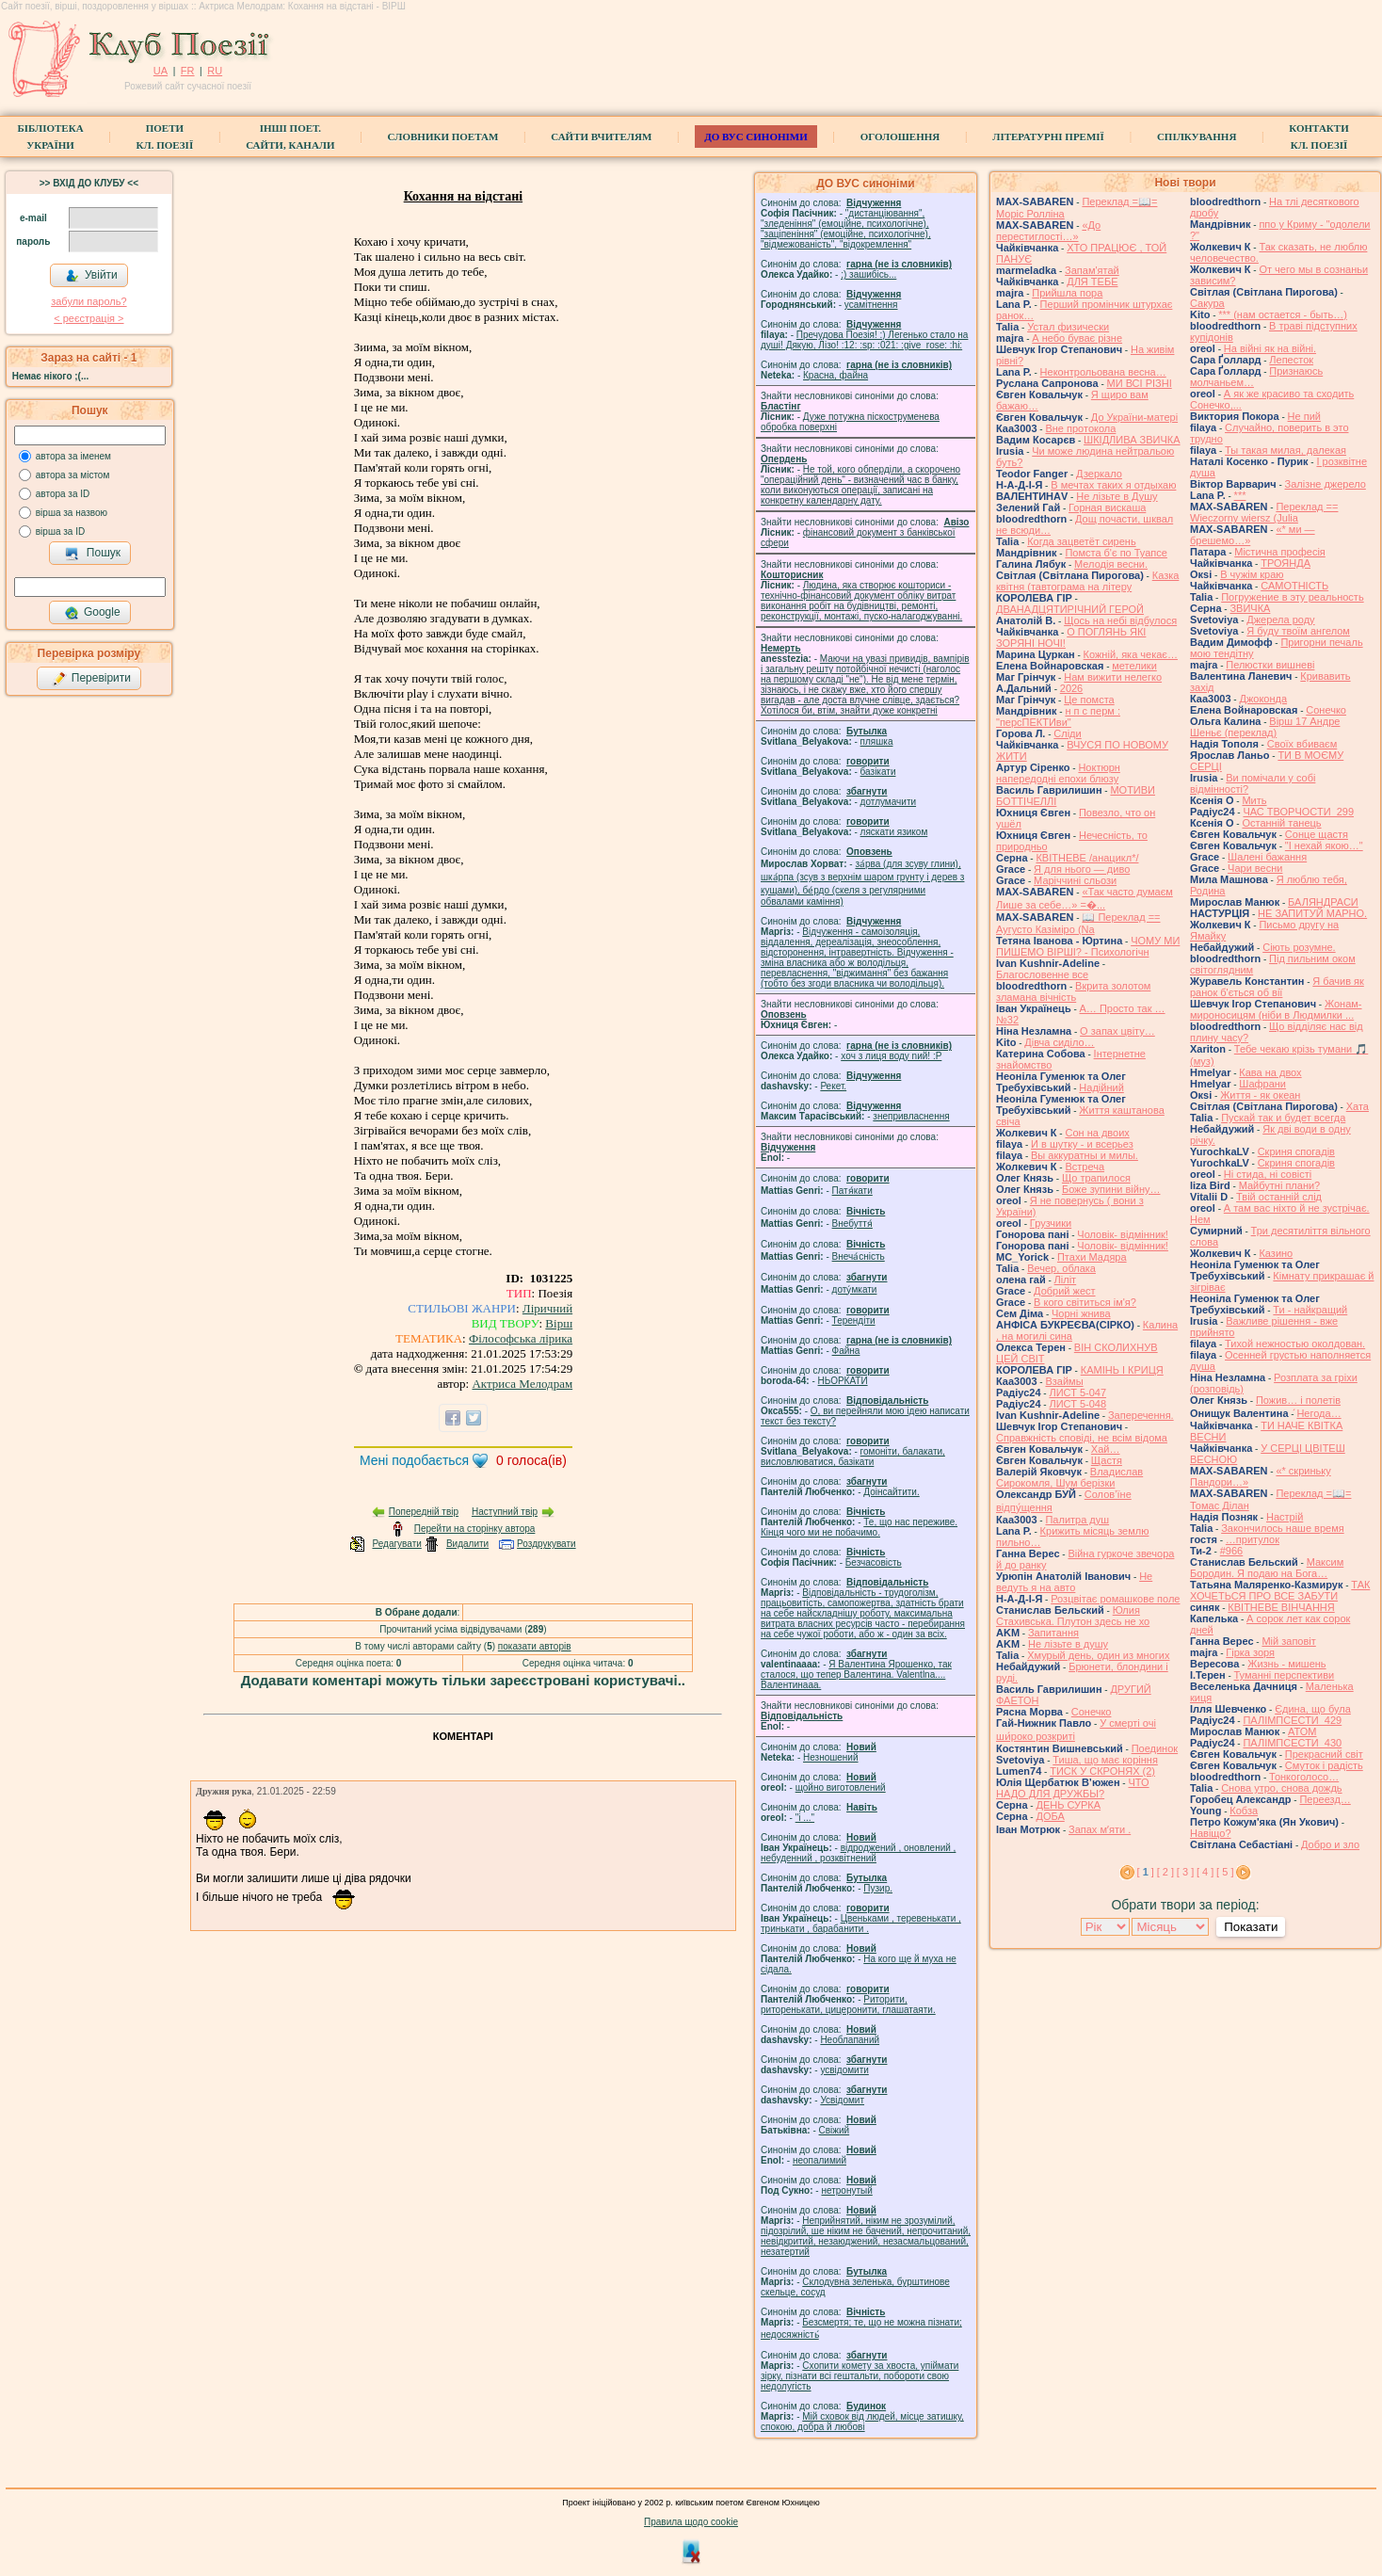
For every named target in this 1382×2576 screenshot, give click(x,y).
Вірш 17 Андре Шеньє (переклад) (1265, 727)
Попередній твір (423, 1511)
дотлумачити (888, 802)
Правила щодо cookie (691, 2522)
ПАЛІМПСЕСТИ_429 (1292, 1720)
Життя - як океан (1260, 1095)
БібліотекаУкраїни (50, 136)
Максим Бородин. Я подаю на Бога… (1266, 1567)
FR (188, 70)
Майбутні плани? (1280, 1185)
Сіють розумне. (1298, 947)
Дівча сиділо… (1059, 1042)
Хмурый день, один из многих (1098, 1655)
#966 (1231, 1550)
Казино (1276, 1253)
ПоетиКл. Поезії (165, 136)
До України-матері (1134, 417)
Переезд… (1324, 1799)
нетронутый (846, 2190)
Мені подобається (414, 1460)
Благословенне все (1042, 974)
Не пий (1304, 416)
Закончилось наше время (1282, 1528)
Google (92, 612)
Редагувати (396, 1543)
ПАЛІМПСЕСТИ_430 (1292, 1742)
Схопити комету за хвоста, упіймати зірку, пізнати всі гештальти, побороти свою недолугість (859, 2375)
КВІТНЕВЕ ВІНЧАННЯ (1281, 1607)
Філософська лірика (520, 1338)
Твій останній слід (1279, 1196)
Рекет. (833, 1086)
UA (160, 70)
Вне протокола (1080, 428)
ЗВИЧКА (1249, 608)
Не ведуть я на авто (1074, 1581)
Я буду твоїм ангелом (1298, 630)
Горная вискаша (1107, 507)
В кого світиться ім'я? (1085, 1302)
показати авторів (534, 1646)
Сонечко (1091, 1711)
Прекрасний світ (1324, 1754)
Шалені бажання (1267, 856)
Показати (1251, 1927)
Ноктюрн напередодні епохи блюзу (1058, 773)
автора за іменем (73, 456)
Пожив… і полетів (1298, 1400)
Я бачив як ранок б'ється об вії (1277, 986)
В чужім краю (1251, 574)
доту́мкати (854, 1289)
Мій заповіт (1288, 1641)
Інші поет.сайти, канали (290, 136)
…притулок (1252, 1539)
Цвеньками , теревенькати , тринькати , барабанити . (861, 1923)
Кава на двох (1270, 1072)
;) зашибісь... (868, 274)
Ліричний (547, 1308)
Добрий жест (1064, 1290)
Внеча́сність (858, 1256)
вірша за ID (60, 531)
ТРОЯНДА (1285, 563)
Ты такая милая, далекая (1285, 450)
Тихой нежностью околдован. (1295, 1343)
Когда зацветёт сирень (1081, 541)
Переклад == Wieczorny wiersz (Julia (1264, 512)
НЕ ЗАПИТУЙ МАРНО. (1312, 913)
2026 (1071, 688)
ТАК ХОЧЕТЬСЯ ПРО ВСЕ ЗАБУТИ (1280, 1590)
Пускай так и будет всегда (1283, 1117)
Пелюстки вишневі (1270, 664)
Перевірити (91, 678)
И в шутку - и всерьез (1082, 1144)
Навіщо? (1210, 1833)
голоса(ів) (531, 1460)
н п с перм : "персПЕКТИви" (1058, 716)
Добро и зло (1330, 1844)
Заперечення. (1141, 1415)
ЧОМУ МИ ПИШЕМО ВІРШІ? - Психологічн (1088, 946)
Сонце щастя (1316, 834)
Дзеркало (1099, 473)
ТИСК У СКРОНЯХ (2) (1102, 1771)
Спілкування (1196, 136)
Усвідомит (842, 2100)
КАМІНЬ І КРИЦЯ (1122, 1370)
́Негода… (1318, 1413)
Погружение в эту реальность (1292, 597)
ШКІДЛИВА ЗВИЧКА (1132, 439)
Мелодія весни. (1111, 564)
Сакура (1207, 303)
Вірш (558, 1323)
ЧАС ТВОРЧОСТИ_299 (1298, 811)
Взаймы (1064, 1381)
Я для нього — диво (1082, 869)
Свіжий (834, 2130)
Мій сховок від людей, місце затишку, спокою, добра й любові (862, 2421)
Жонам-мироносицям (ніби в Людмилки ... (1276, 1009)
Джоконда (1263, 698)
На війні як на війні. (1270, 348)
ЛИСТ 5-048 (1077, 1403)
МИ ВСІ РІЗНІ (1139, 383)
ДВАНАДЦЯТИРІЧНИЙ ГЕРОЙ (1070, 609)
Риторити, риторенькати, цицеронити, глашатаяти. (848, 2004)
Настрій (1284, 1516)
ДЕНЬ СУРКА (1068, 1805)
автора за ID (63, 494)
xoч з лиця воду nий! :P (891, 1056)
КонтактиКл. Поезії (1318, 136)
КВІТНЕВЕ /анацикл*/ (1087, 857)
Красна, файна (835, 375)
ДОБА (1050, 1816)
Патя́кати (852, 1190)
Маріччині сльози (1075, 880)
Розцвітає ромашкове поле (1115, 1598)
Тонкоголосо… (1304, 1776)
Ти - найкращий (1310, 1309)
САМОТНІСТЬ (1294, 585)
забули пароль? (88, 301)
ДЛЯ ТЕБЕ (1092, 281)
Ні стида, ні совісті (1267, 1174)
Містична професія (1280, 551)
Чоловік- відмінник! (1122, 1234)
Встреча (1084, 1166)
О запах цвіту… (1117, 1031)
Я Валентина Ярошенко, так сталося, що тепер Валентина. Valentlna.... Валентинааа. (856, 1674)
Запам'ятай (1092, 270)
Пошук (92, 553)
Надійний (1101, 1087)
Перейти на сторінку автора (475, 1528)
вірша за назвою (71, 512)
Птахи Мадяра (1092, 1257)
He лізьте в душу (1068, 1644)
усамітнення (871, 304)
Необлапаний (849, 2040)
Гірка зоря (1250, 1652)
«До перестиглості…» (1048, 230)
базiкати (878, 771)
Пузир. (877, 1888)
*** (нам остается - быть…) (1282, 314)
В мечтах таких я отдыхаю (1113, 485)
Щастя (1106, 1460)
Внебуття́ (852, 1223)
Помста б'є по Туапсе (1116, 552)
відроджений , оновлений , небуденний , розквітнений (858, 1853)
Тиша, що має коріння (1105, 1759)
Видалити (467, 1543)
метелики (1134, 665)
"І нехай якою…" (1324, 845)
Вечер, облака (1061, 1268)
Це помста (1089, 699)
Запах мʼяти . (1100, 1829)
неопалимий (819, 2160)
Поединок (1155, 1748)
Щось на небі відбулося (1120, 620)
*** (1240, 495)
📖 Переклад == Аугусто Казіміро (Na (1078, 923)
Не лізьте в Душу (1116, 496)
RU (214, 70)
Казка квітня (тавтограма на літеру (1087, 581)
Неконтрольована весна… (1103, 372)
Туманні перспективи (1284, 1675)
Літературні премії (1048, 136)
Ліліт (1065, 1279)
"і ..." (804, 1817)
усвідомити (844, 2070)
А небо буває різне (1077, 338)
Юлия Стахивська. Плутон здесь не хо (1072, 1615)
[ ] (1145, 1871)
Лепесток (1291, 359)
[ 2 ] (1165, 1871)
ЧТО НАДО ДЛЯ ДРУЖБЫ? (1072, 1788)
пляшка (876, 741)
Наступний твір (505, 1511)
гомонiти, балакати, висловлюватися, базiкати (853, 1456)
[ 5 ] (1224, 1871)
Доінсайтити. (891, 1492)
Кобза (1243, 1810)
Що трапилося (1096, 1177)
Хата (1357, 1106)
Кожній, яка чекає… (1131, 654)
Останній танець (1281, 823)
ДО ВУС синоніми (755, 136)
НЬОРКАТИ (843, 1381)
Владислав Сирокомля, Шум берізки (1069, 1477)
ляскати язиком (894, 832)
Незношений (831, 1757)
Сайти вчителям (601, 136)
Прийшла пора (1067, 292)
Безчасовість (873, 1562)
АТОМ (1302, 1731)
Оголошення (900, 136)
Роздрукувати (546, 1543)
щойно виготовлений (840, 1787)
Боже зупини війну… (1111, 1189)
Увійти (91, 275)
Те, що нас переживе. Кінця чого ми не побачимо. (859, 1527)
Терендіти (854, 1320)
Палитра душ (1077, 1519)
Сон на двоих (1097, 1132)
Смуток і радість (1324, 1765)
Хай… (1105, 1449)
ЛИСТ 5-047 (1077, 1392)
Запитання (1053, 1632)
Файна (846, 1350)
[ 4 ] (1205, 1871)
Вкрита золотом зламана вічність (1073, 991)
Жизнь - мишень (1286, 1663)
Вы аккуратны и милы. (1084, 1155)
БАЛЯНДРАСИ (1323, 902)
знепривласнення (911, 1116)
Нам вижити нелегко (1113, 677)
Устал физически (1068, 326)
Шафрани (1262, 1083)
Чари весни (1255, 868)
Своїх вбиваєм (1302, 743)
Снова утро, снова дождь (1281, 1788)
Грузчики (1050, 1223)
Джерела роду (1280, 619)
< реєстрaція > (88, 318)
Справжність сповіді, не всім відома (1081, 1437)
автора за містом (73, 475)
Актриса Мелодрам (522, 1384)
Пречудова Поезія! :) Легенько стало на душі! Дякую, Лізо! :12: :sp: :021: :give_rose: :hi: (864, 340)
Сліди (1067, 733)
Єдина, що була (1313, 1709)
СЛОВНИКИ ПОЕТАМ (443, 136)
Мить (1254, 800)
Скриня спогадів (1296, 1151)
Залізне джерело (1325, 484)
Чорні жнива (1081, 1313)
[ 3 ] (1185, 1871)
